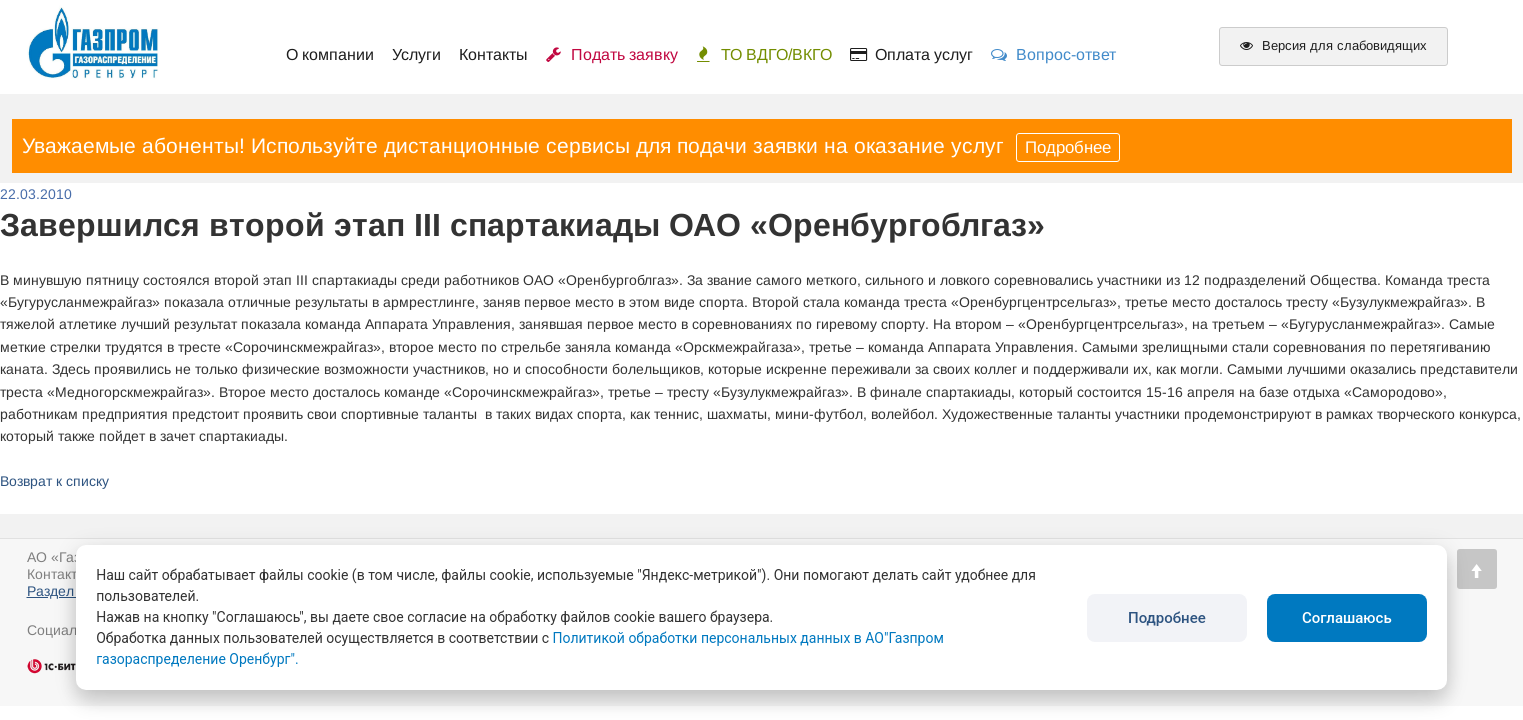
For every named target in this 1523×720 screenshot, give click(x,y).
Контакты (493, 54)
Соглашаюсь (1347, 618)
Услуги (416, 54)
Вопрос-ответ (1053, 54)
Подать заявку (612, 54)
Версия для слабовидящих (1333, 45)
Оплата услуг (911, 54)
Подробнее (1068, 147)
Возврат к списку (54, 481)
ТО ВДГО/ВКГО (764, 54)
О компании (330, 54)
